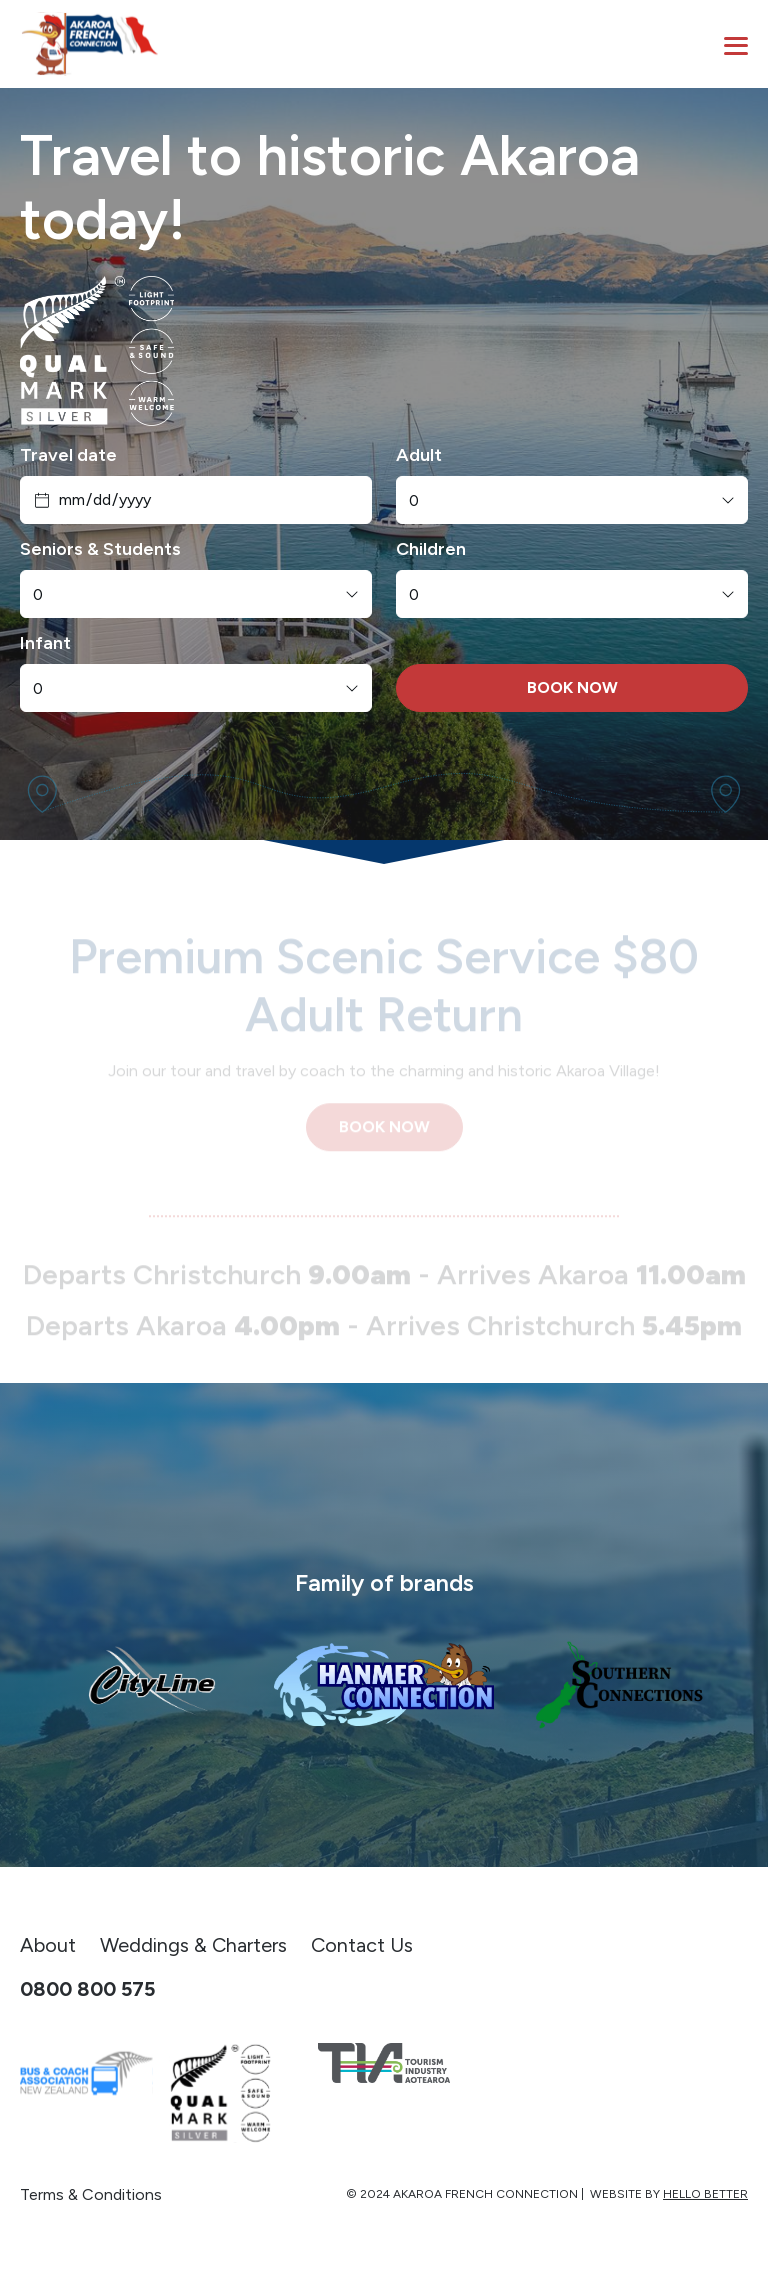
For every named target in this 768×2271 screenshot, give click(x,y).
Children (431, 549)
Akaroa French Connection (485, 2194)
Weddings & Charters (193, 1945)
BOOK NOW (572, 687)
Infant (45, 643)
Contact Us (362, 1945)
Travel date (68, 455)
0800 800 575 (87, 1989)
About (48, 1945)
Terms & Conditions (91, 2194)
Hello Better (705, 2194)
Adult (419, 455)
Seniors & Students (100, 549)
